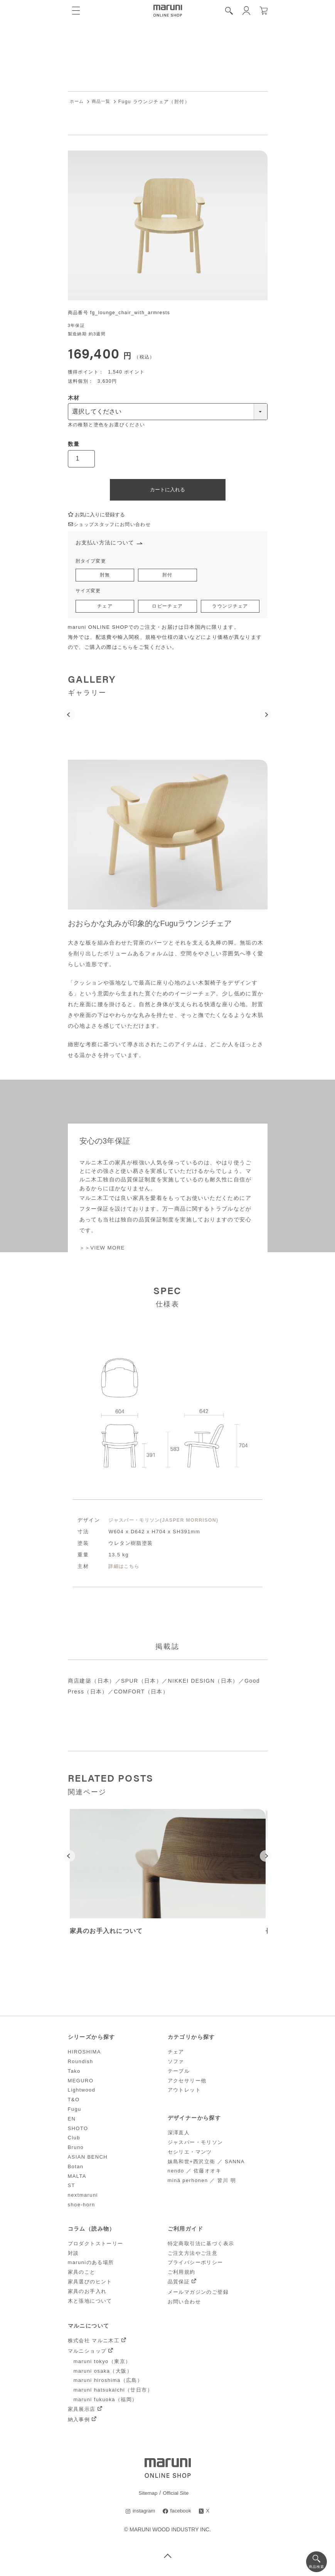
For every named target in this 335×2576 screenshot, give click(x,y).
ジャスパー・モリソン (195, 2145)
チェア (104, 608)
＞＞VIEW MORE (103, 1250)
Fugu (74, 2112)
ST (71, 2188)
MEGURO (81, 2083)
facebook (181, 2514)
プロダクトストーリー (95, 2246)
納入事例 (79, 2422)
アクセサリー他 (187, 2083)
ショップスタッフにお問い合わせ (112, 525)
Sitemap (147, 2495)
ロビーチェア (167, 608)
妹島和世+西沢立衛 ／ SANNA (206, 2164)
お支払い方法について (107, 544)
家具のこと (82, 2275)
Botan (76, 2169)
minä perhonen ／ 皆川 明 (202, 2183)
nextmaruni (83, 2198)
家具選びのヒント (90, 2284)
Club (74, 2140)
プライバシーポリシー (195, 2265)
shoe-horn (81, 2207)
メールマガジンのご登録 (198, 2295)
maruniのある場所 (91, 2265)
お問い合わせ (184, 2304)
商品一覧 (103, 101)
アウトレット (184, 2092)
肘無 (105, 577)
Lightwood (82, 2092)
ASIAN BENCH (88, 2159)
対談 (73, 2256)
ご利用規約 (181, 2275)
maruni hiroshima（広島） (108, 2383)
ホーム (77, 101)
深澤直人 (179, 2135)
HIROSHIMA (84, 2054)
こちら (126, 650)
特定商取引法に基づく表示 (201, 2246)
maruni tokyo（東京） (102, 2364)
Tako (74, 2074)
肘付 (167, 577)
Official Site (176, 2495)
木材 (74, 398)
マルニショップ (87, 2354)
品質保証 (179, 2284)
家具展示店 (82, 2412)
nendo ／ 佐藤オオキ (195, 2173)
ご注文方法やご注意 (193, 2256)
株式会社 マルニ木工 (94, 2343)
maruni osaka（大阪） (103, 2373)
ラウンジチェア (230, 608)
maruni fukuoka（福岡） (106, 2402)
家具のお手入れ (87, 2294)
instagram (143, 2514)
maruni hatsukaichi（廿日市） (113, 2392)
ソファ (176, 2064)
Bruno (76, 2150)
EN (72, 2121)
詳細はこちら (124, 1568)
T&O (74, 2102)
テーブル (179, 2074)
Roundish (80, 2064)
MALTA (77, 2179)
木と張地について (90, 2303)
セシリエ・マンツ (190, 2154)
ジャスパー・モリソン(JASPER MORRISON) (167, 1522)
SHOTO (78, 2131)
